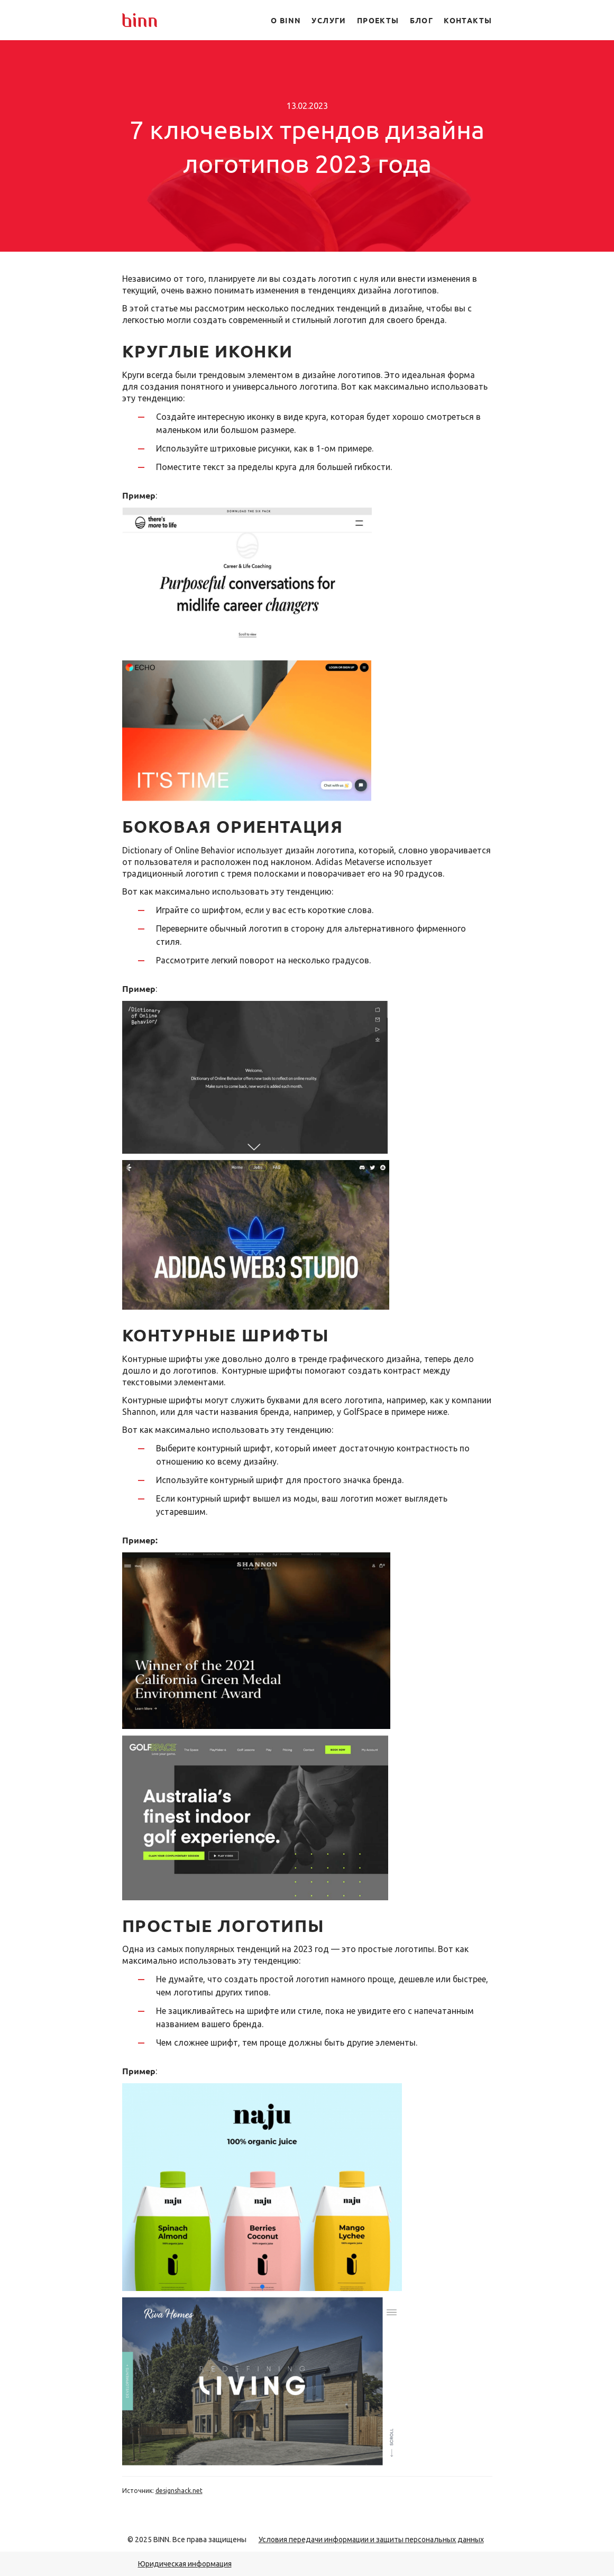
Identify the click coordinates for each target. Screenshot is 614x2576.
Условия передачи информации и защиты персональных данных (371, 2539)
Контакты (468, 20)
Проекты (378, 20)
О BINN (286, 20)
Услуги (328, 20)
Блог (422, 20)
